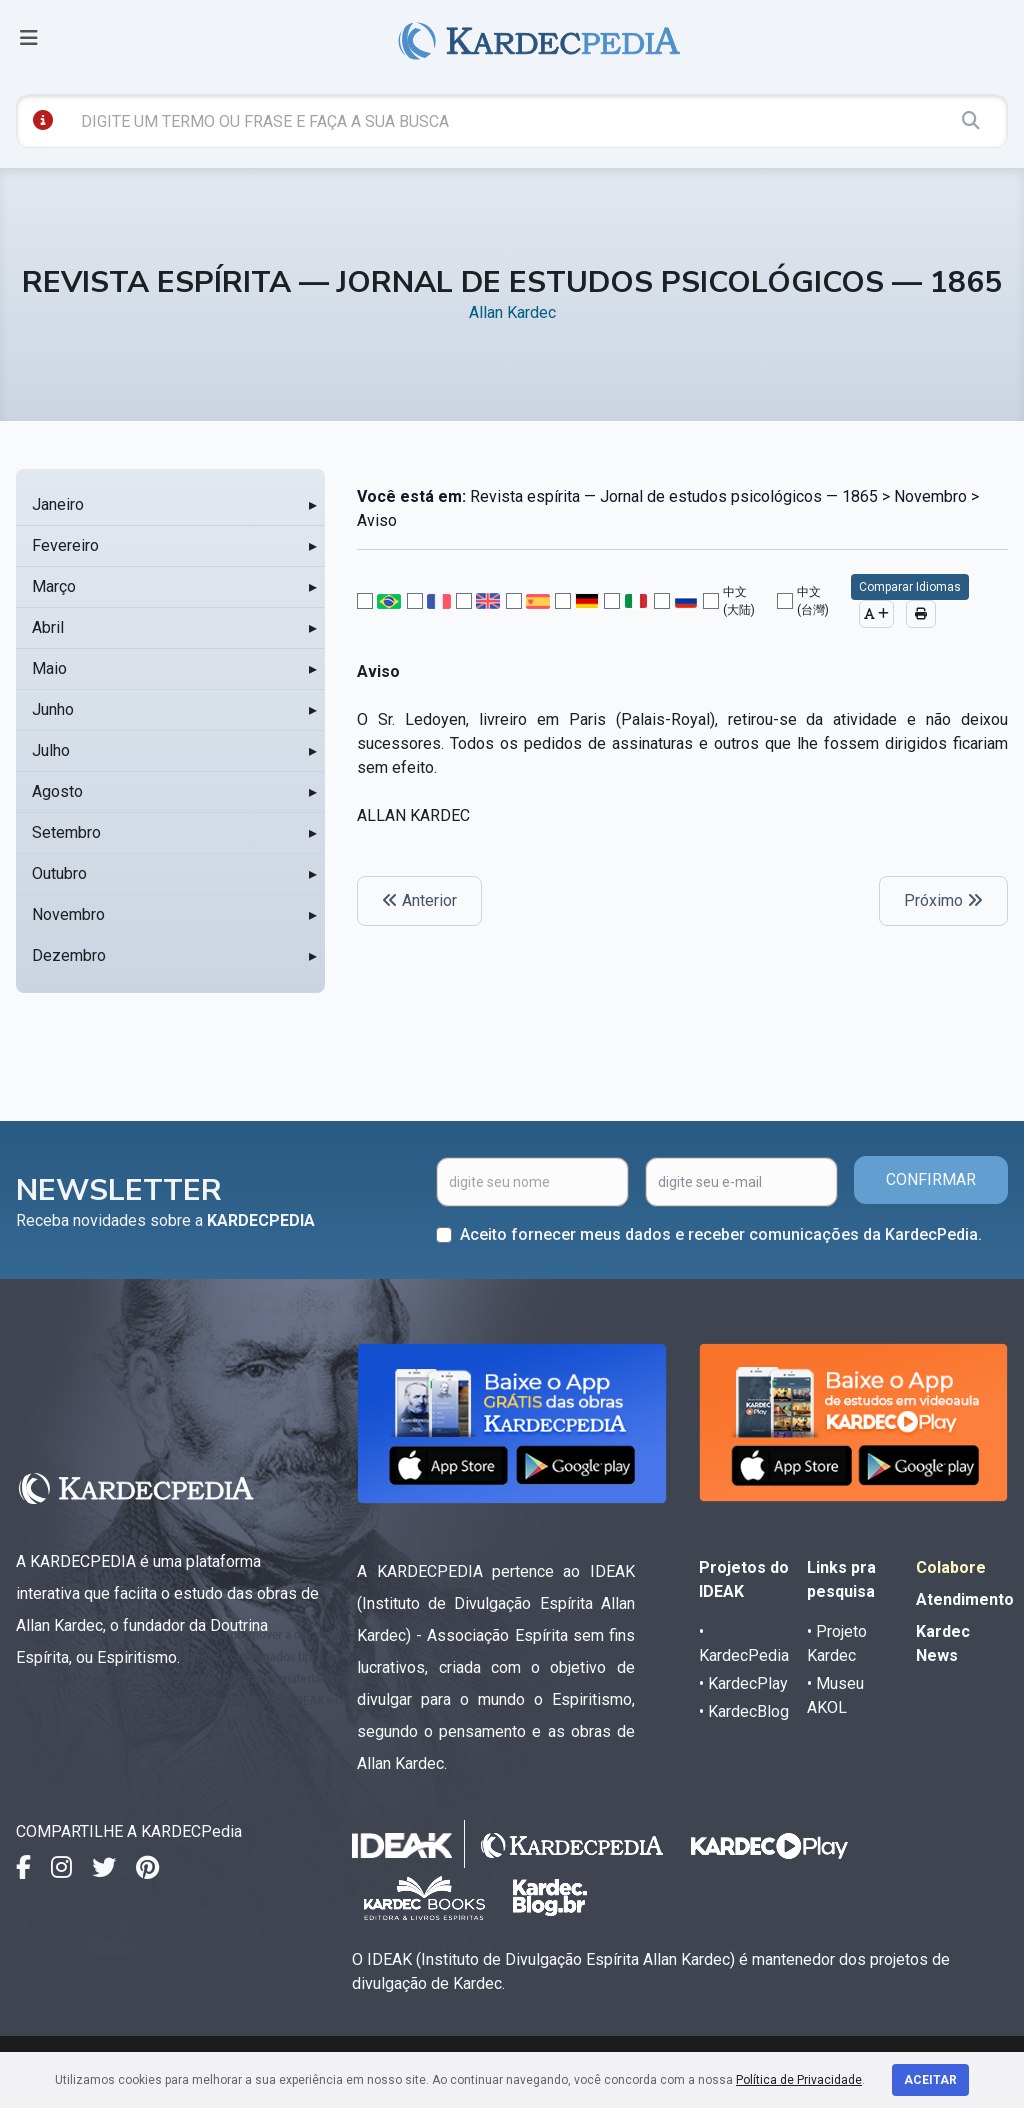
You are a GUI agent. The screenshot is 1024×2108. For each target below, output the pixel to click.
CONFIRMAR (931, 1179)
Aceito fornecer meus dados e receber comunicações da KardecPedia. (721, 1234)
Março (54, 586)
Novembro (68, 914)
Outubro (59, 873)
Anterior (419, 900)
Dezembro (69, 955)
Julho (51, 750)
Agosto (57, 791)
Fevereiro (65, 545)
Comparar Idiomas (910, 587)
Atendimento (965, 1599)
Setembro (66, 832)
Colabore (951, 1567)
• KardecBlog (744, 1711)
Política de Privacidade (799, 2080)
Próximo (943, 900)
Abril (48, 627)
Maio (49, 668)
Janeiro (58, 504)
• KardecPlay (743, 1683)
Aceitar (930, 2080)
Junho (53, 709)
